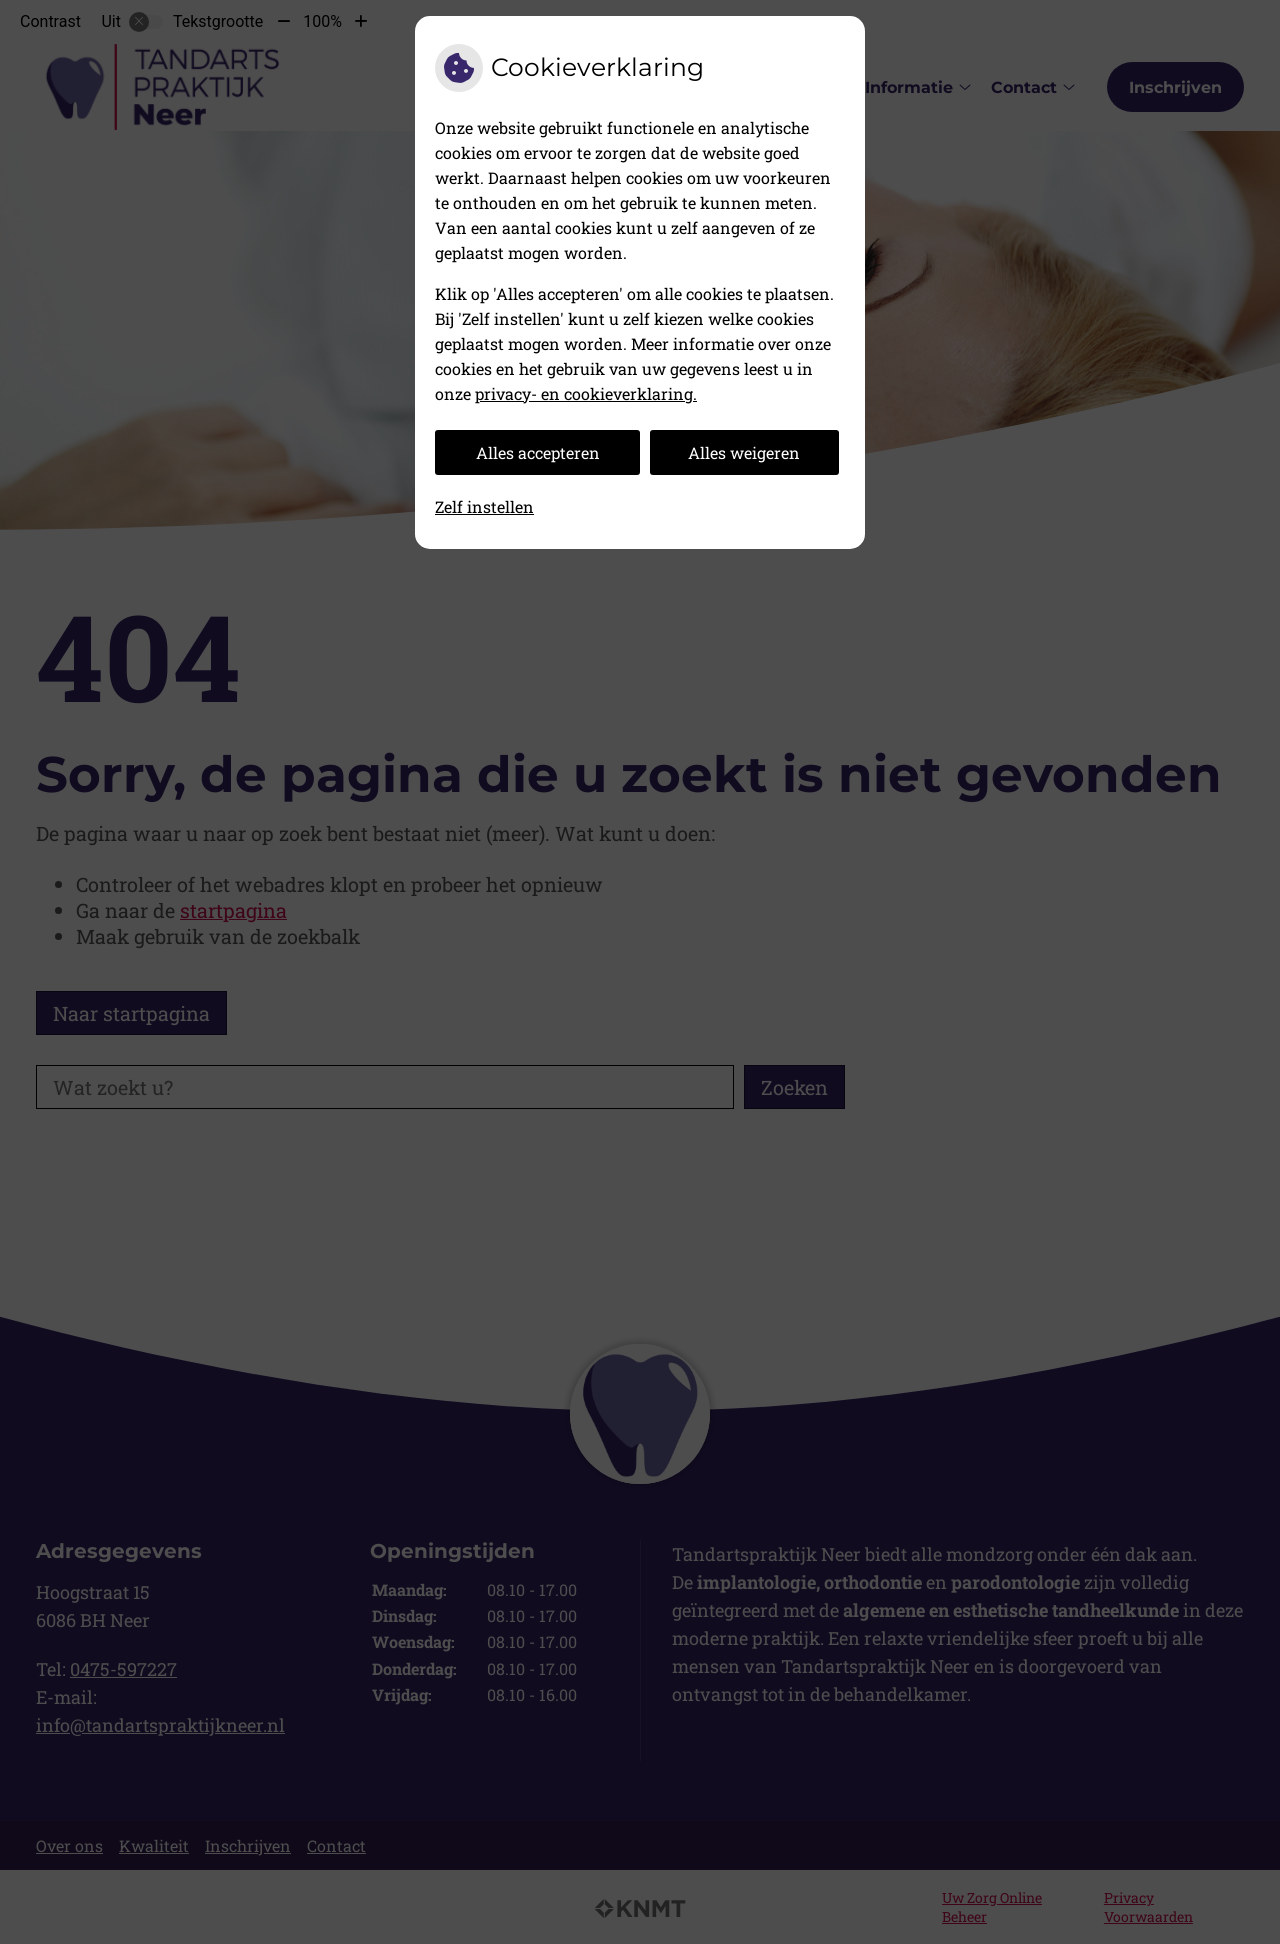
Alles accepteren (538, 452)
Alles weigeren (744, 452)
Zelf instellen (484, 506)
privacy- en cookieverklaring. (586, 393)
